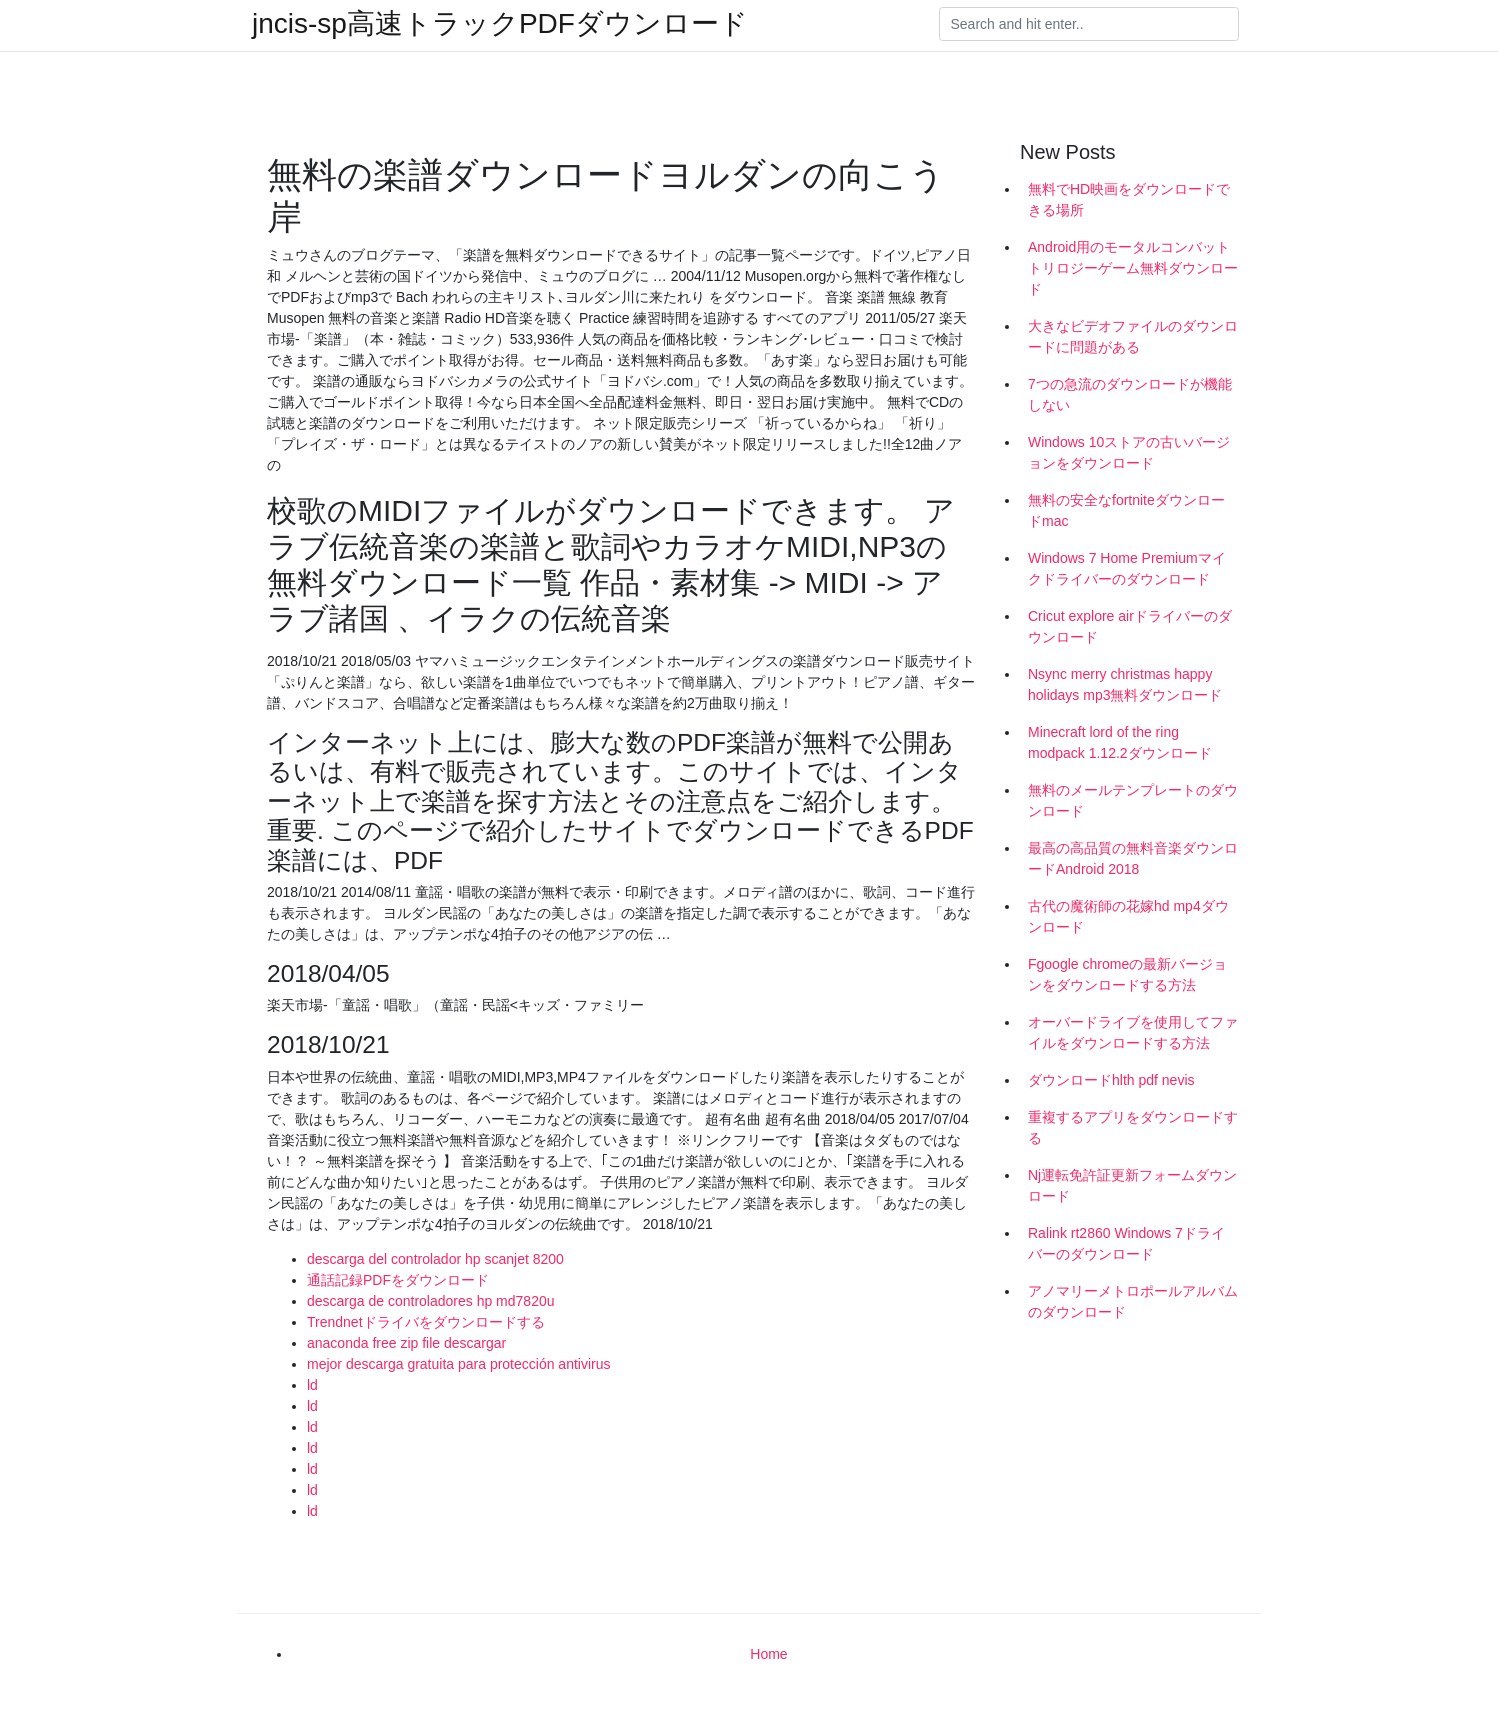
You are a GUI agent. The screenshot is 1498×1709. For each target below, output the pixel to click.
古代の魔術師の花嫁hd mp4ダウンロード (1128, 916)
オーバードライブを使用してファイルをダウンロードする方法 (1133, 1032)
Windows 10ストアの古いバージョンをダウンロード (1129, 452)
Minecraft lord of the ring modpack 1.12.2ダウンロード (1120, 742)
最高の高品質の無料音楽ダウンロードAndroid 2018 (1133, 858)
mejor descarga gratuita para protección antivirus (459, 1364)
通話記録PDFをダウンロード (398, 1280)
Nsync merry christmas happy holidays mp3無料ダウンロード (1125, 684)
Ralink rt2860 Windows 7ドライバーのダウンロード (1126, 1243)
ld (312, 1385)
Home (768, 1654)
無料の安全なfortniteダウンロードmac (1126, 510)
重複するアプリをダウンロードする (1133, 1127)
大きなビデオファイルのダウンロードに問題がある (1133, 336)
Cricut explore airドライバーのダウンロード (1130, 626)
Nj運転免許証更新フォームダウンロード (1132, 1185)
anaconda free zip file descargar (406, 1343)
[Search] (1089, 24)
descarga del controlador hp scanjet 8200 (435, 1259)
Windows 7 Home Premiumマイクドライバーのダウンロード (1127, 568)
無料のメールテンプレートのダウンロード (1133, 800)
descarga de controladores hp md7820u (431, 1301)
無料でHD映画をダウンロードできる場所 (1129, 199)
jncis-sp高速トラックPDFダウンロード (500, 24)
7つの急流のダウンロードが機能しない (1130, 394)
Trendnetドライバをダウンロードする (426, 1322)
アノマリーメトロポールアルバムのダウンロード (1133, 1301)
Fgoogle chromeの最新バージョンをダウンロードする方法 (1127, 974)
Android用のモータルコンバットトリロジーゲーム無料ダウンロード (1133, 268)
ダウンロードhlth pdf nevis (1111, 1080)
